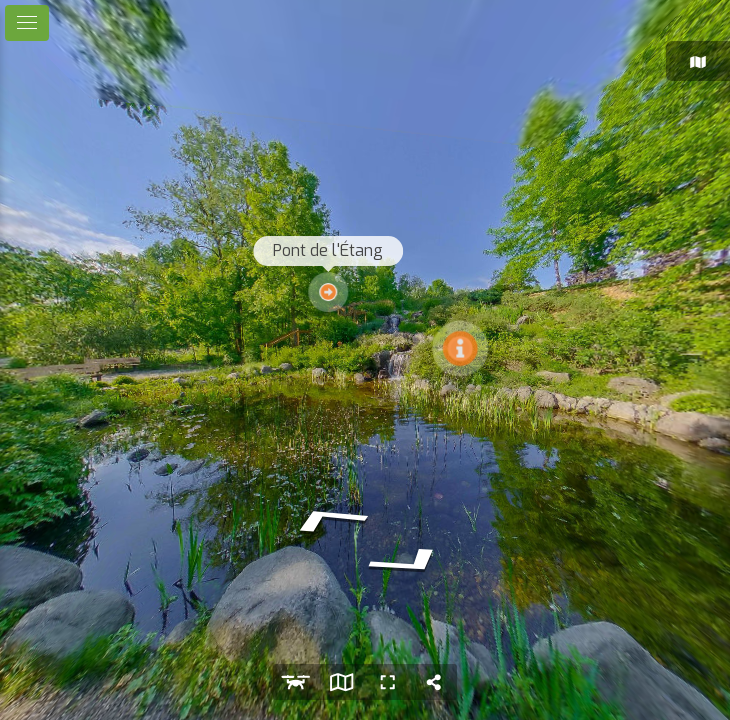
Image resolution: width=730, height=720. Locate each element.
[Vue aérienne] (296, 682)
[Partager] (434, 682)
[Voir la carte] (342, 682)
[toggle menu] (27, 23)
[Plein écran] (388, 682)
